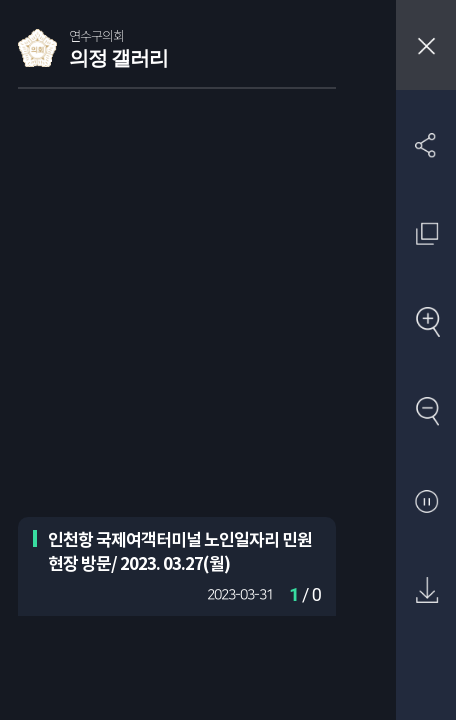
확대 (426, 323)
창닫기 (426, 45)
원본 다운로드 (426, 591)
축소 (426, 412)
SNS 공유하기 (426, 144)
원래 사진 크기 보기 (426, 233)
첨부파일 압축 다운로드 (426, 680)
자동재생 (426, 502)
